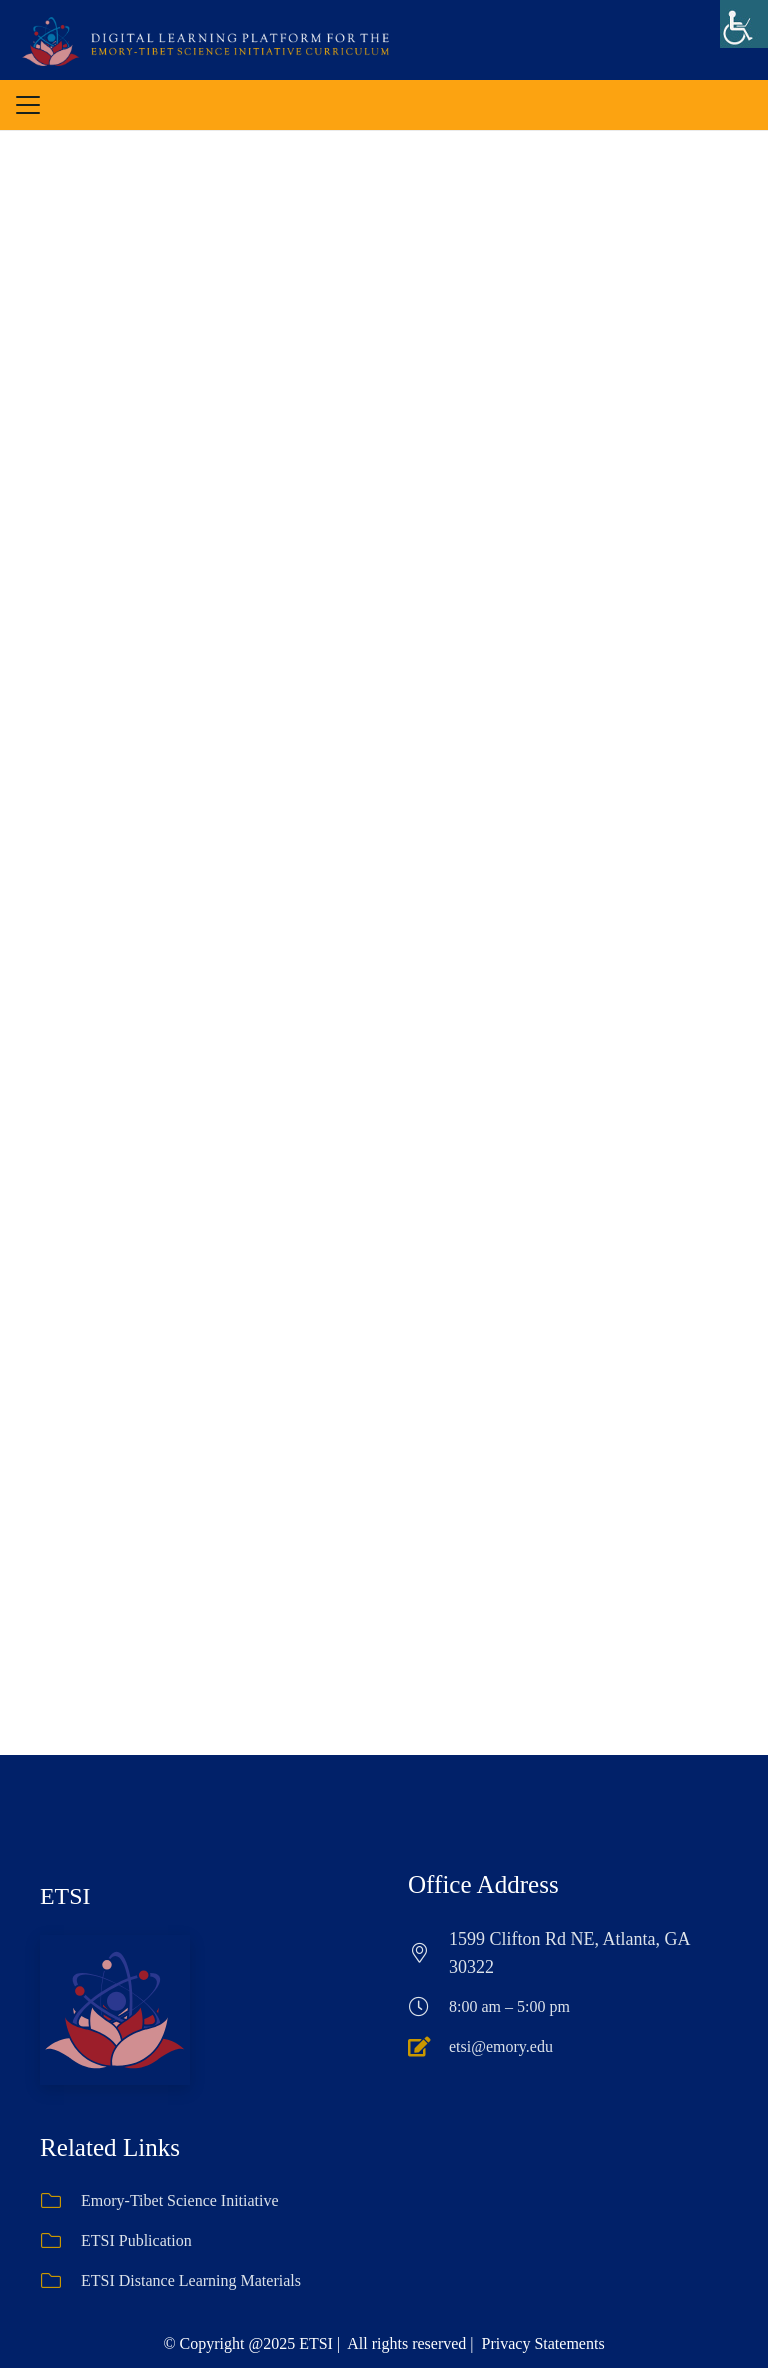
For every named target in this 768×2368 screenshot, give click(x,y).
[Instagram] (413, 2318)
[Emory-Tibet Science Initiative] (60, 2104)
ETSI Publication (136, 2143)
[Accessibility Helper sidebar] (744, 24)
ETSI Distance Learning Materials (191, 2183)
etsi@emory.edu (501, 1948)
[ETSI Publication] (60, 2144)
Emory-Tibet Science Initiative (180, 2103)
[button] (28, 105)
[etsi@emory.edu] (428, 1949)
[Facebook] (355, 2318)
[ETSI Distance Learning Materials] (60, 2184)
